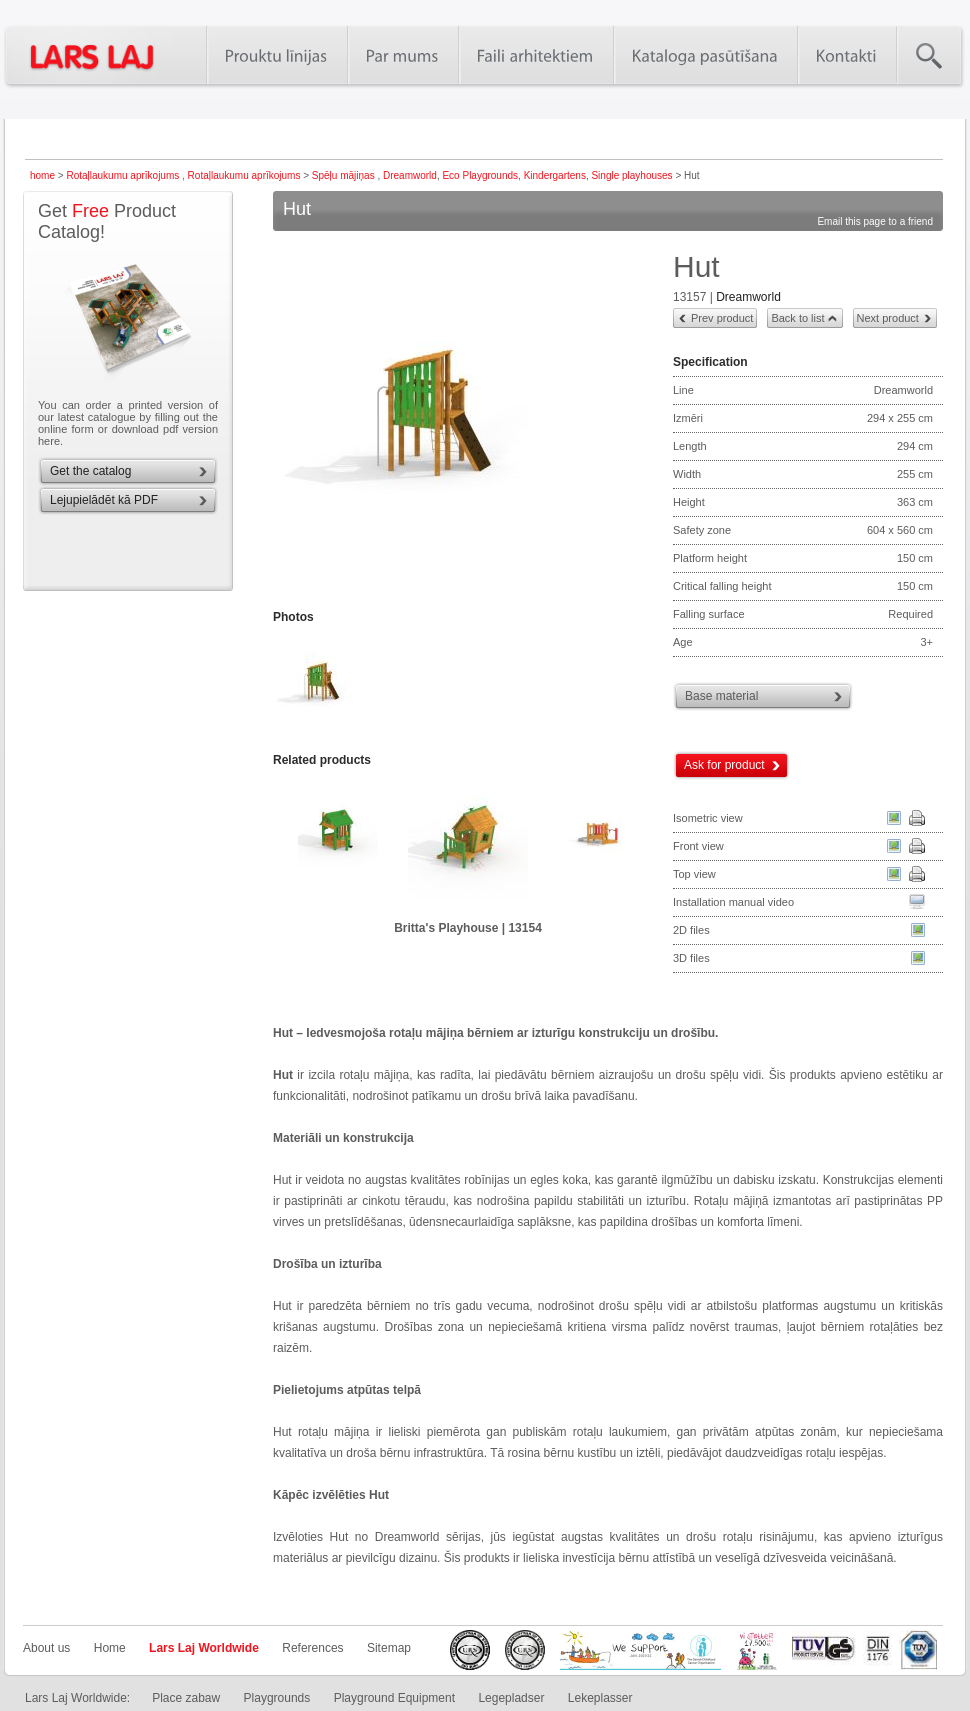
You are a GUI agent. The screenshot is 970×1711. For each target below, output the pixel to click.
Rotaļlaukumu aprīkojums (124, 175)
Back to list (797, 318)
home (42, 175)
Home (110, 1648)
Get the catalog (90, 471)
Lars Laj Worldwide (204, 1648)
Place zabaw (186, 1698)
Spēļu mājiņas (345, 175)
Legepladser (511, 1698)
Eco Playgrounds (480, 175)
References (312, 1648)
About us (46, 1648)
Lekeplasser (600, 1698)
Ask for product (724, 765)
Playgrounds (277, 1698)
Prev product (722, 318)
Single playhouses (631, 175)
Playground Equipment (394, 1698)
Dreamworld (410, 175)
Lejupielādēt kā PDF (104, 500)
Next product (888, 318)
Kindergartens (555, 175)
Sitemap (389, 1648)
